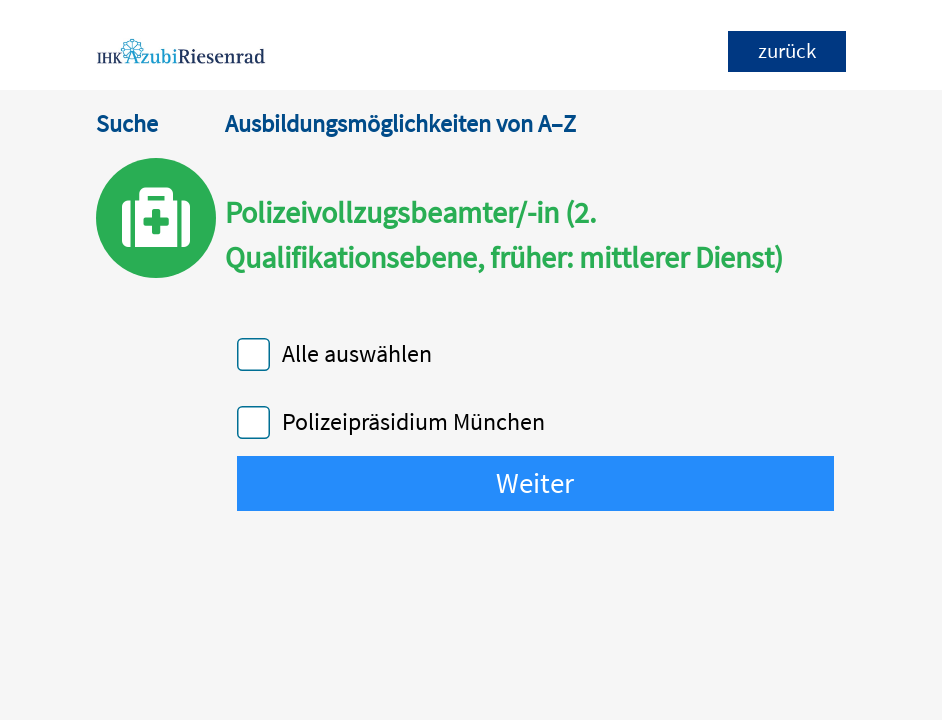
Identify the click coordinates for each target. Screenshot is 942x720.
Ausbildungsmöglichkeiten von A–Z (400, 123)
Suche (127, 123)
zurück (787, 51)
